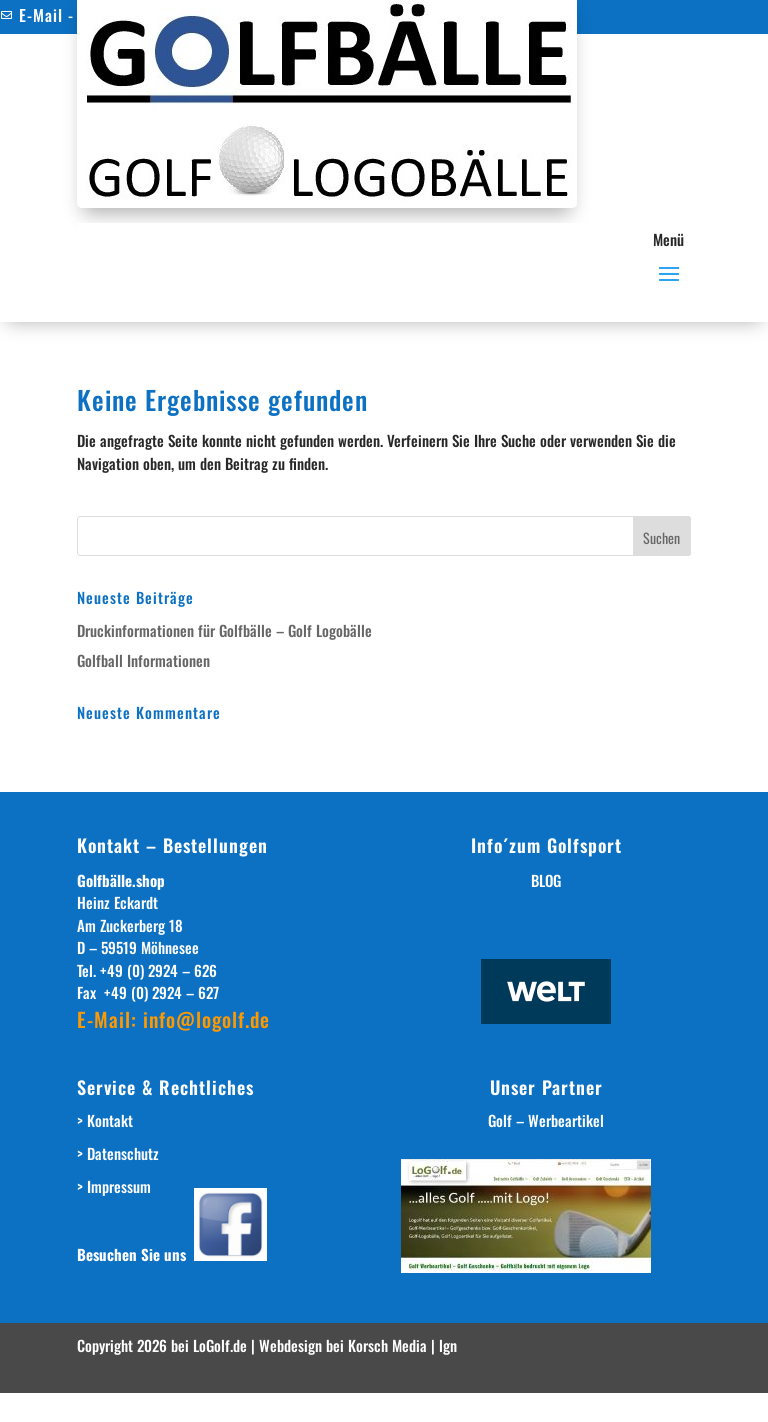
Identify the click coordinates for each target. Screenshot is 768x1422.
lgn (448, 1345)
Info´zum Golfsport (546, 845)
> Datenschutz (118, 1153)
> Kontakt (105, 1120)
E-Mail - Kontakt (67, 15)
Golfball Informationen (143, 660)
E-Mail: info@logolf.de (173, 1019)
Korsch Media (389, 1345)
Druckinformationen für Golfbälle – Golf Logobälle (224, 630)
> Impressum (114, 1186)
